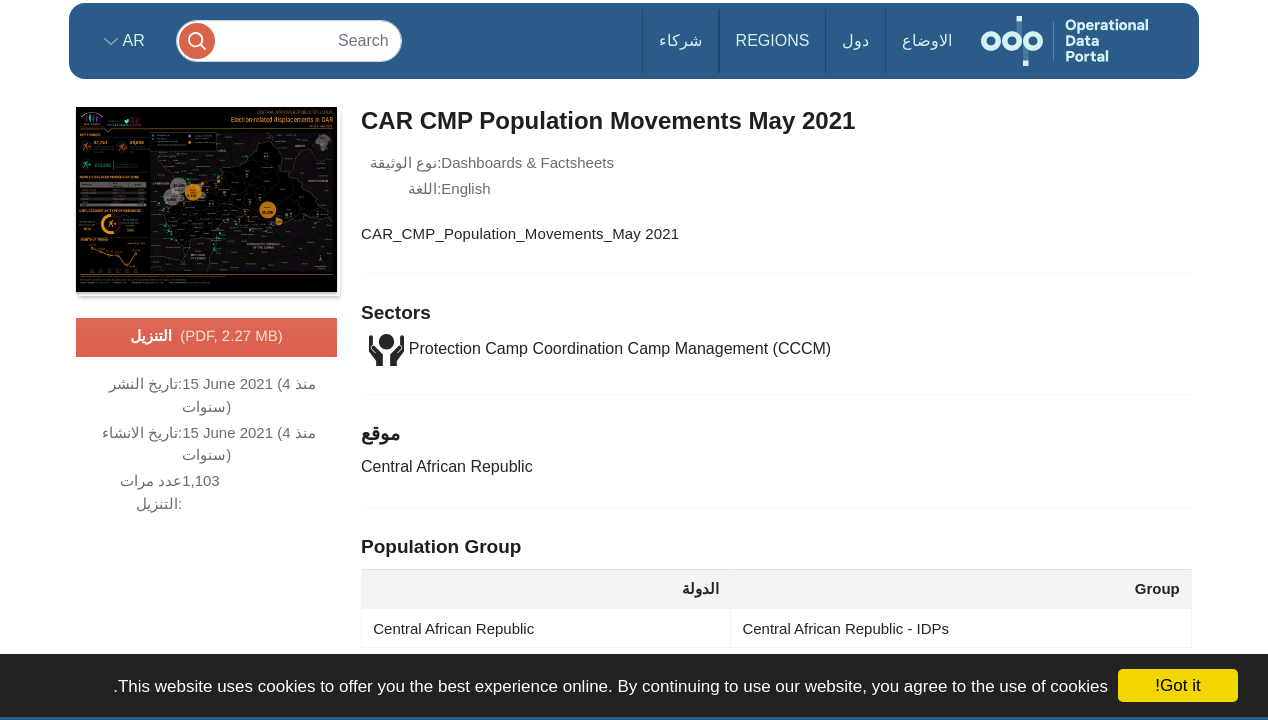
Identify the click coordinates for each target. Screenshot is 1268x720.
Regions (773, 40)
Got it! (1177, 685)
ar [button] (131, 40)
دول (855, 40)
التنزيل (206, 337)
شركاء (680, 40)
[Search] (289, 40)
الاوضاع (927, 40)
